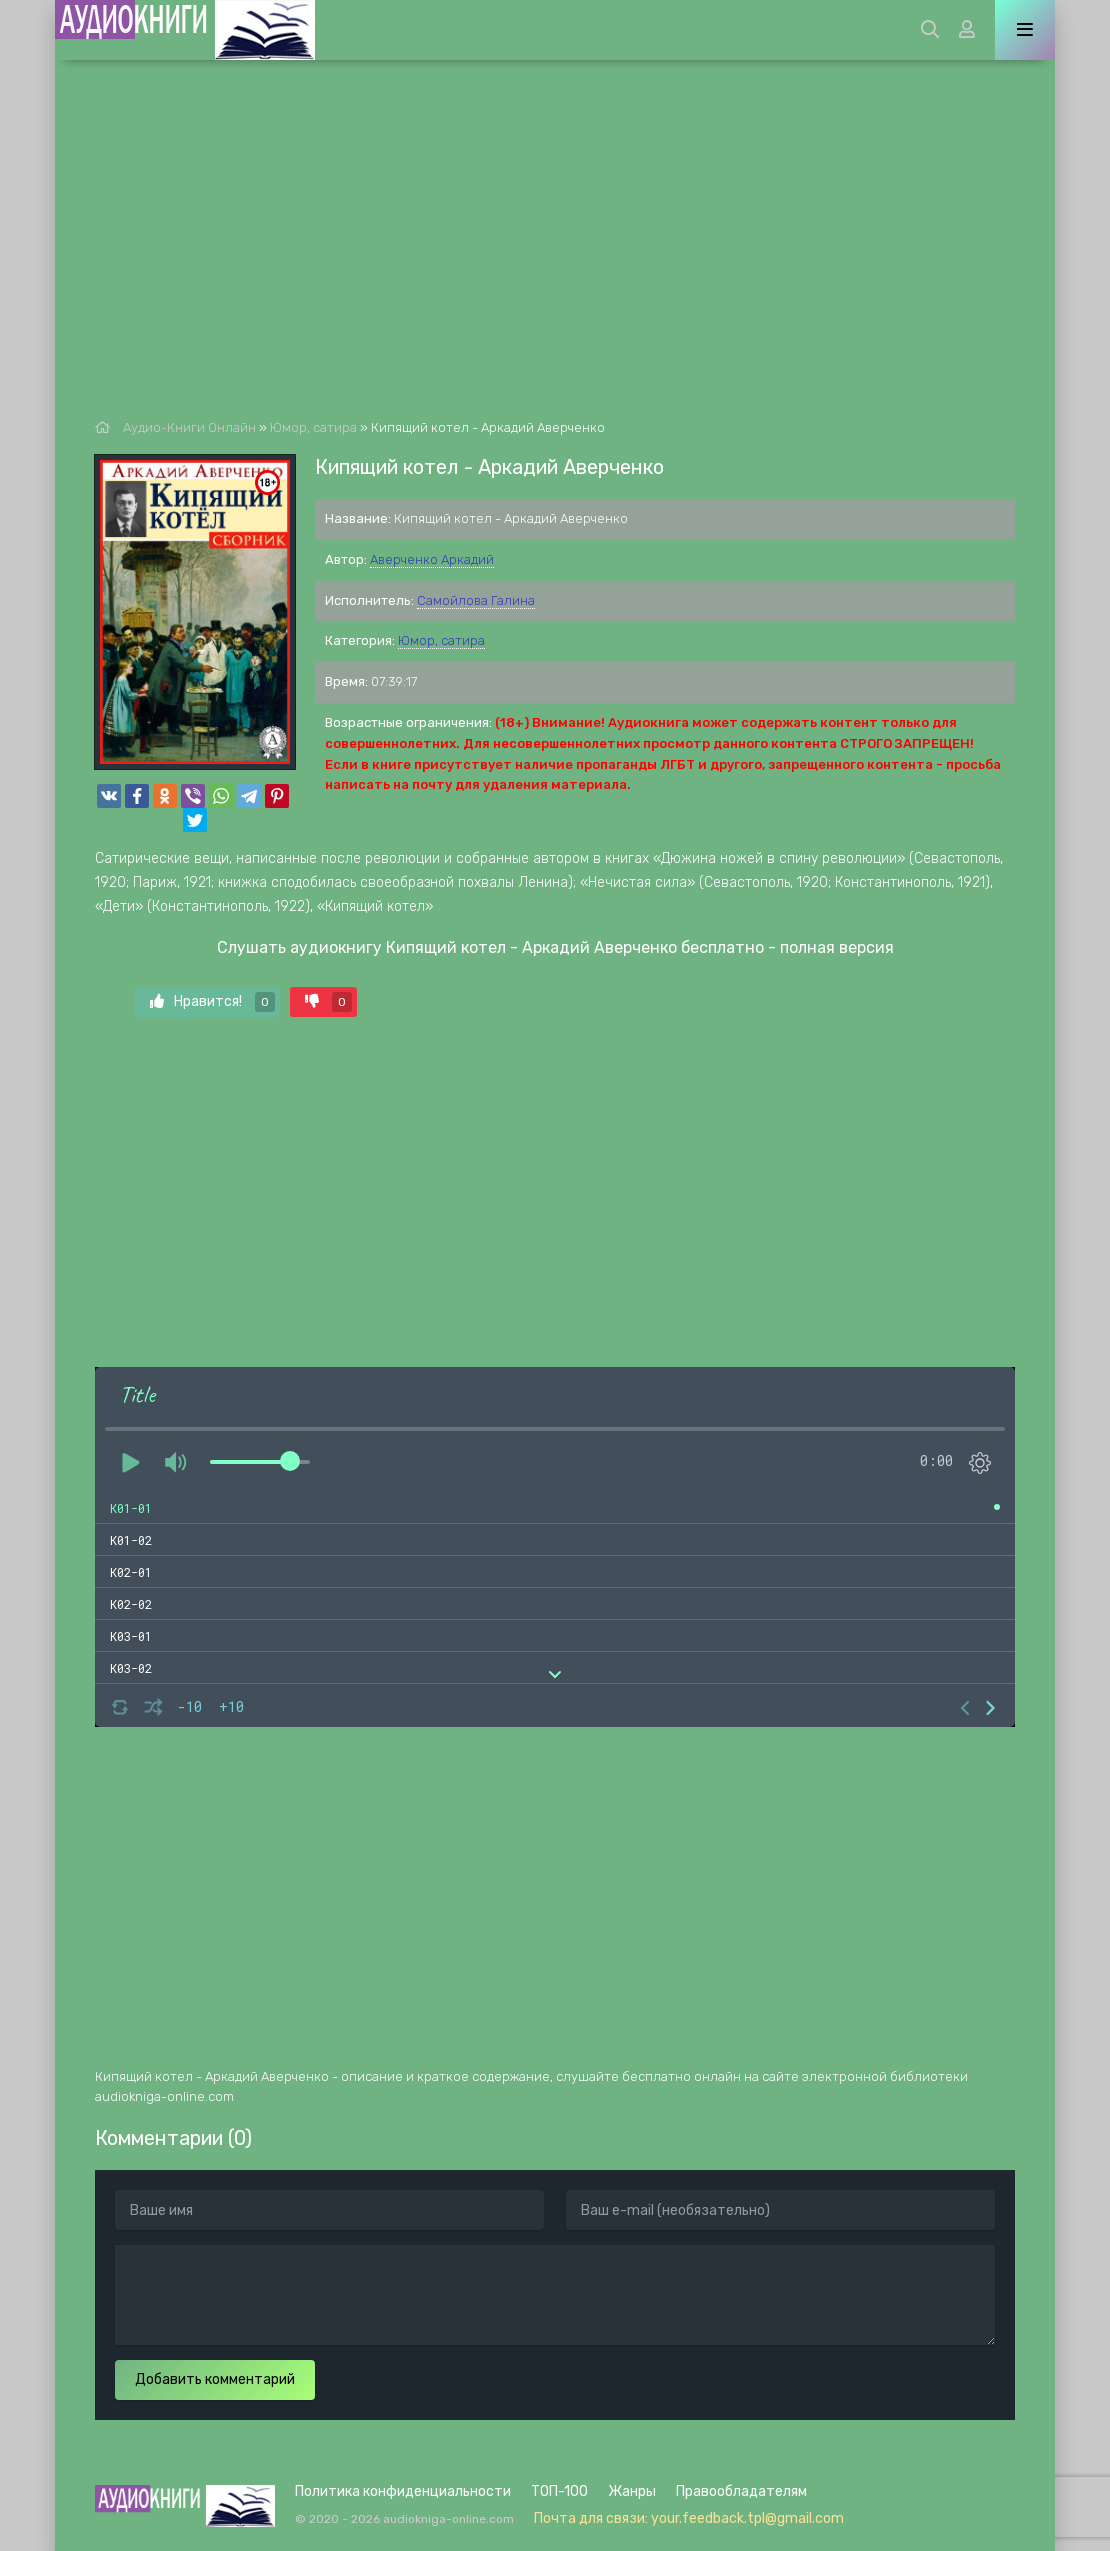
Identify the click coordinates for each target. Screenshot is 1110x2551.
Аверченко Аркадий (432, 559)
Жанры (632, 2491)
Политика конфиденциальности (403, 2491)
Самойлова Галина (476, 600)
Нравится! (212, 1002)
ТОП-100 (559, 2491)
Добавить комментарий (215, 2379)
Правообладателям (741, 2491)
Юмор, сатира (441, 640)
